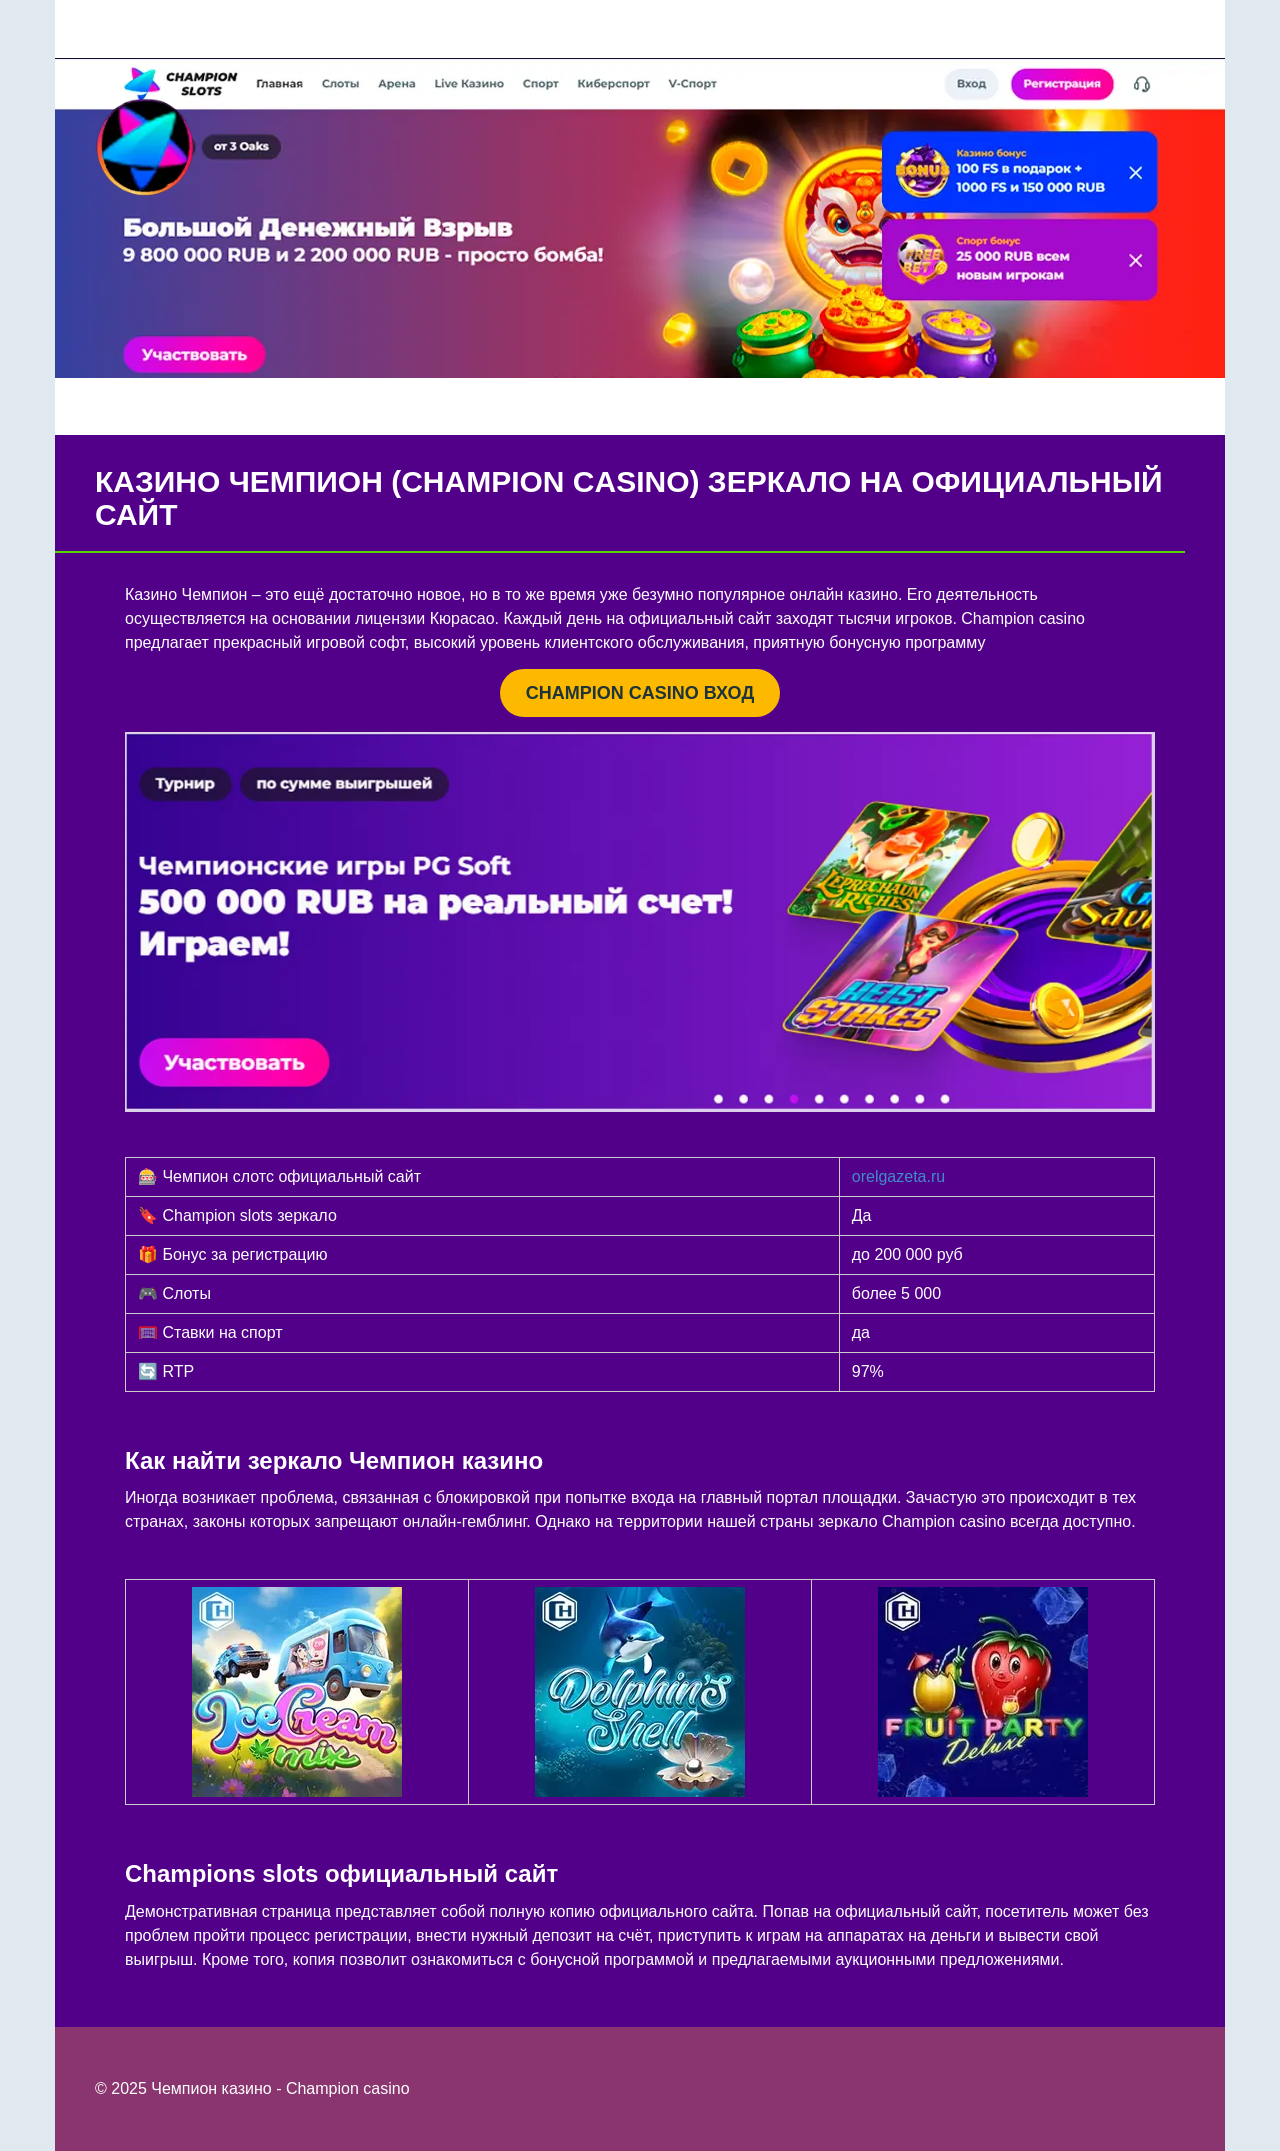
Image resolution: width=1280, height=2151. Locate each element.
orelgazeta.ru (898, 1176)
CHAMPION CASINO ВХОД (640, 693)
